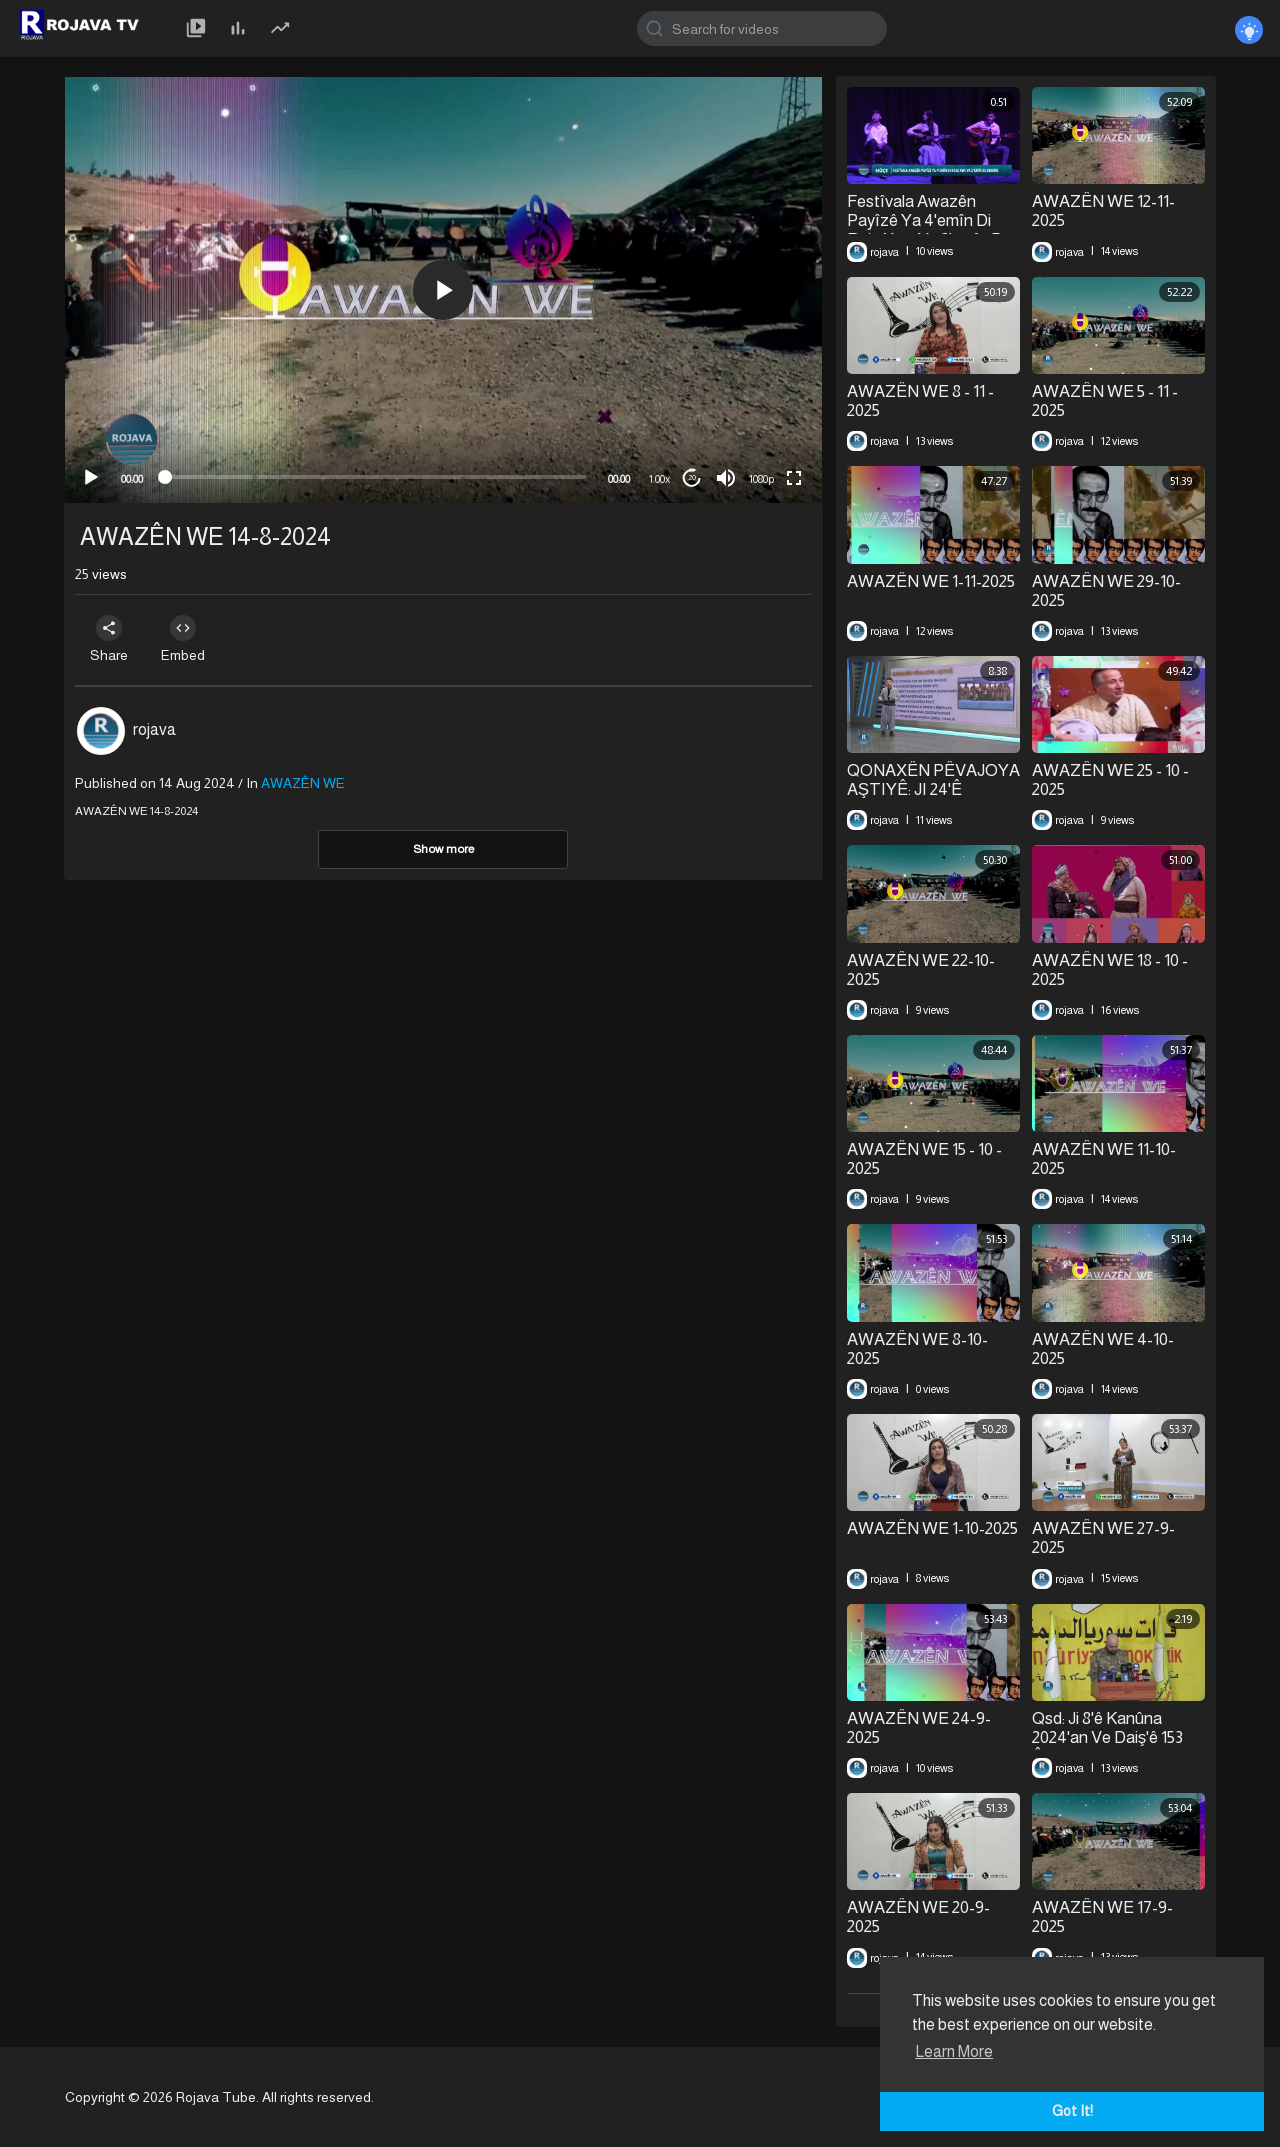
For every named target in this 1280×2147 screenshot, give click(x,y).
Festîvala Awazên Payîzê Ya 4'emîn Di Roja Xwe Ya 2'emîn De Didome (929, 230)
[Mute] (726, 478)
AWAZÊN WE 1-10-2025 (932, 1528)
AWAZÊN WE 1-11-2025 (931, 581)
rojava (154, 729)
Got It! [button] (1072, 2111)
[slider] (375, 477)
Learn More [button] (954, 2051)
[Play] (91, 478)
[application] (443, 290)
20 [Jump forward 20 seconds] (692, 477)
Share (112, 639)
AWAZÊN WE (303, 783)
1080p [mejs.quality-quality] (761, 479)
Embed (192, 639)
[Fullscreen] (794, 478)
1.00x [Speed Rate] (659, 479)
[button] (443, 290)
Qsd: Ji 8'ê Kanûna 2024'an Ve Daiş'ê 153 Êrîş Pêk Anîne (1108, 1738)
